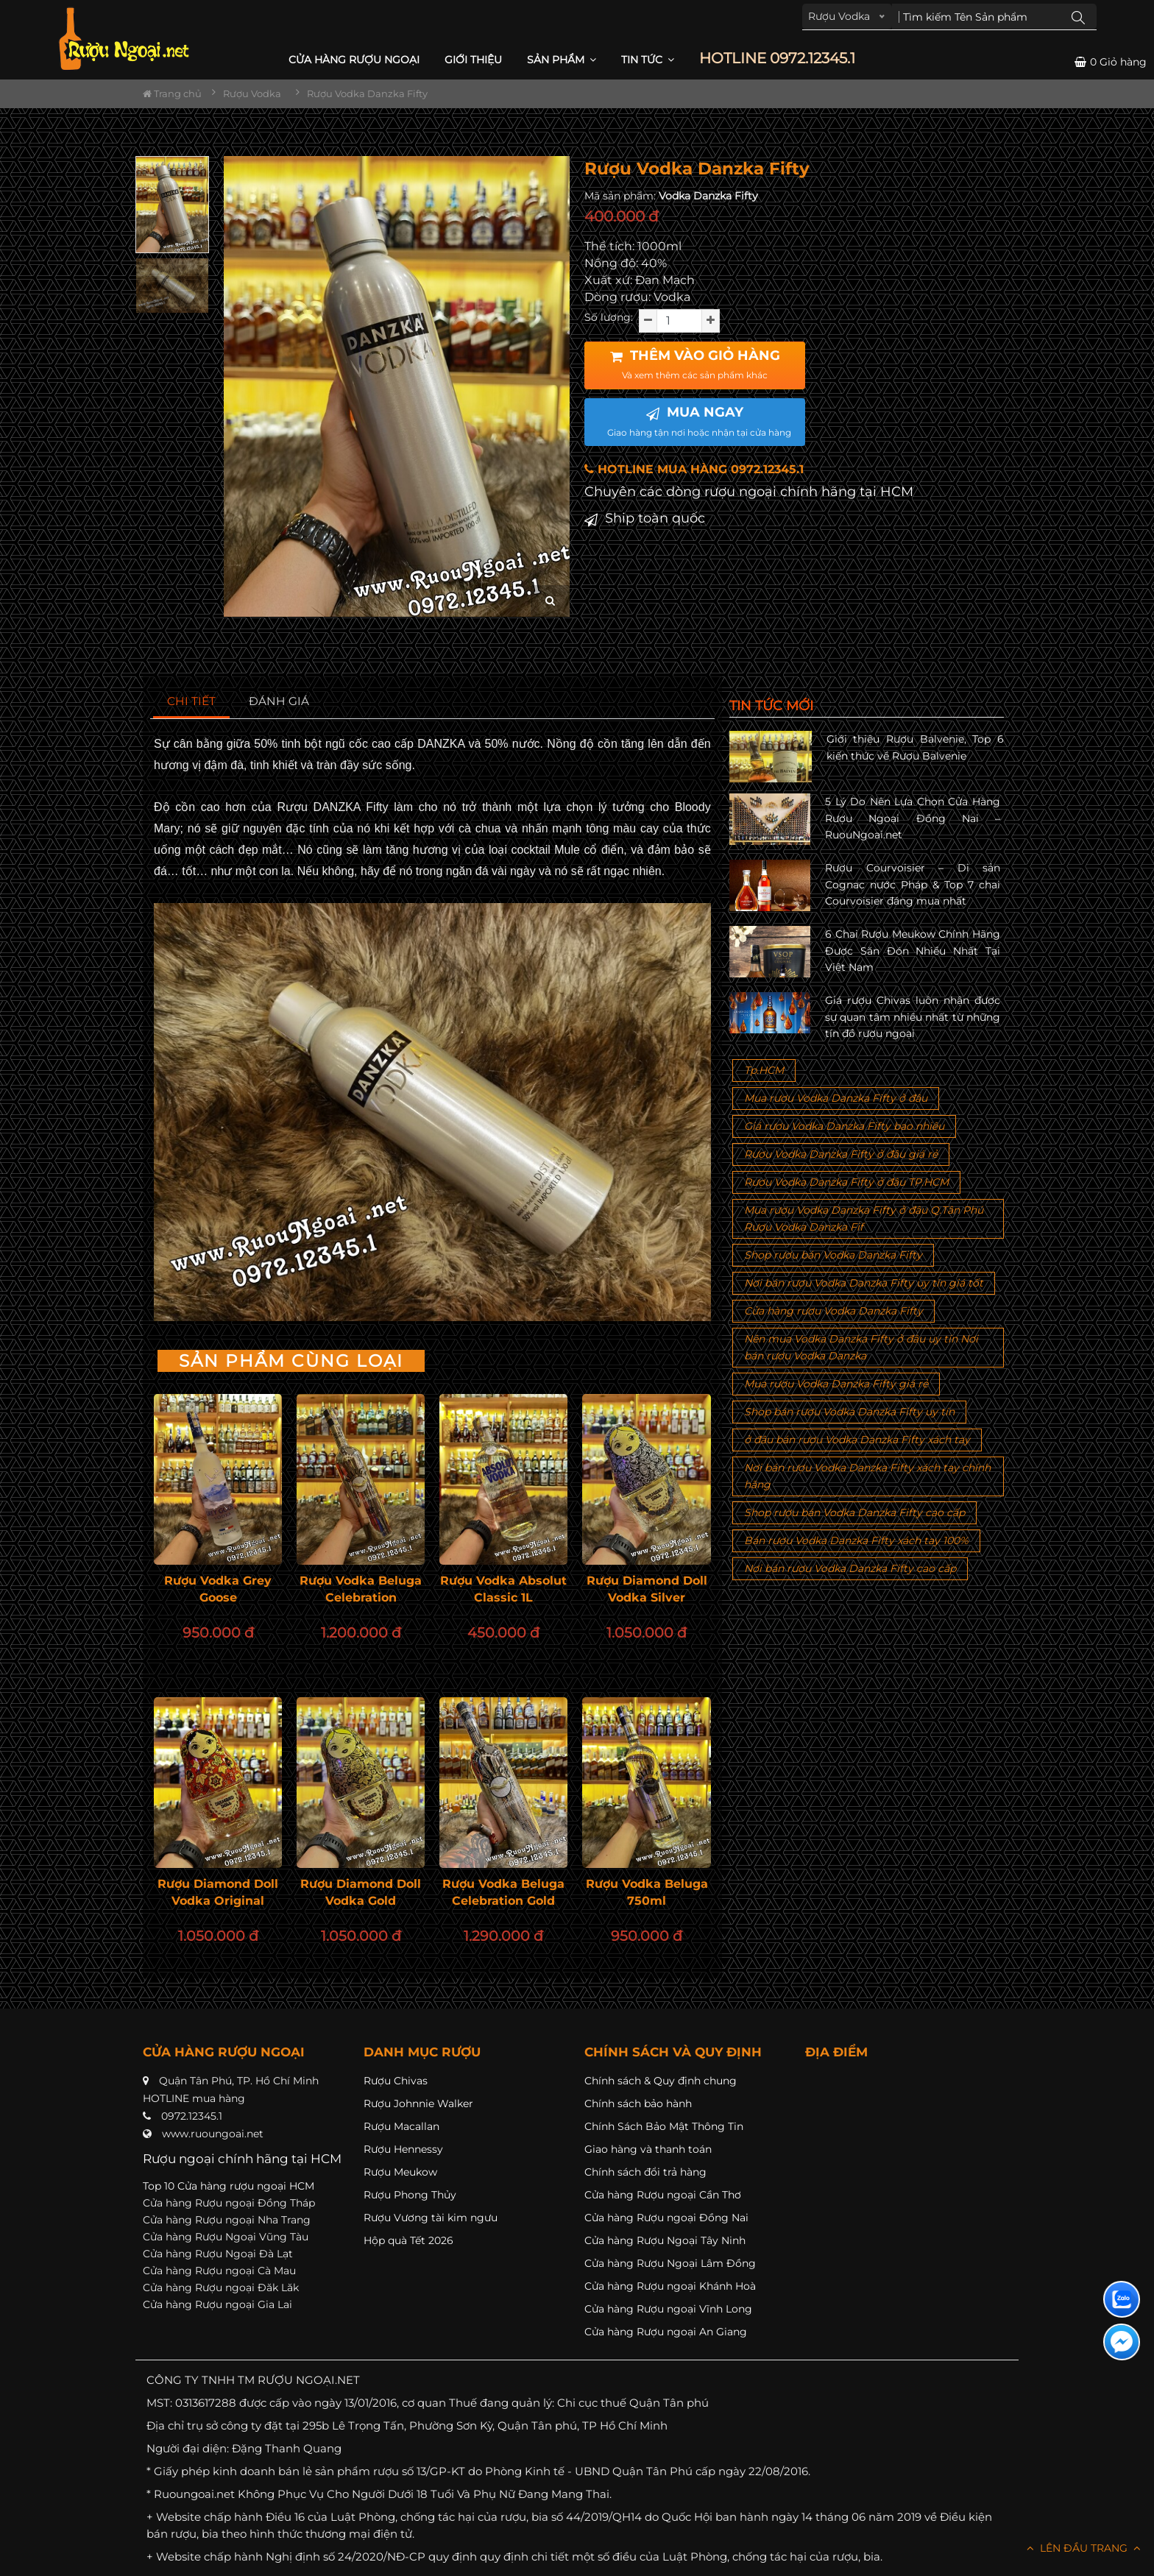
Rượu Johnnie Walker (418, 2103)
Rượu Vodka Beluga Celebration (361, 1589)
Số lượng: (608, 317)
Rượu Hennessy (403, 2149)
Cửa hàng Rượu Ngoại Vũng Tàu (225, 2236)
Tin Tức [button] (647, 59)
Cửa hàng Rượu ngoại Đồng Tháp (229, 2202)
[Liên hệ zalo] (1122, 2299)
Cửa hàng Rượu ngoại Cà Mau (219, 2270)
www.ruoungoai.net (212, 2133)
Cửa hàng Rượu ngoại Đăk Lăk (221, 2287)
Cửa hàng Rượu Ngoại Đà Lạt (218, 2253)
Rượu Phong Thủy (410, 2194)
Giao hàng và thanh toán (648, 2149)
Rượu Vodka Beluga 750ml (647, 1892)
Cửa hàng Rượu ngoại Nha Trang (227, 2219)
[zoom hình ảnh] (550, 601)
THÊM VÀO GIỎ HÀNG (695, 364)
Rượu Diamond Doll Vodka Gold (360, 1892)
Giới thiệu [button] (473, 59)
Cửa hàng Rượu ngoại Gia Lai (217, 2304)
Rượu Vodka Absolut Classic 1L (503, 1589)
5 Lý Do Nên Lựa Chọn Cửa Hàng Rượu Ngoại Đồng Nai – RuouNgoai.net (912, 818)
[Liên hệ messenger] (1122, 2342)
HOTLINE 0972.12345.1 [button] (777, 58)
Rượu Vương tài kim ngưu (431, 2217)
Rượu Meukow (400, 2172)
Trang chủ (172, 93)
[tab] (191, 701)
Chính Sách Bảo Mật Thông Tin (663, 2126)
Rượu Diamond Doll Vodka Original (217, 1892)
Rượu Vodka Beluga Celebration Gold (503, 1892)
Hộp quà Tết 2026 (408, 2240)
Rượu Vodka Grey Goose (218, 1589)
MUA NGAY (699, 421)
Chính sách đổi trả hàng (645, 2172)
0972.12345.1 (191, 2116)
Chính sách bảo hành (638, 2103)
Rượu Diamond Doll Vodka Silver (647, 1589)
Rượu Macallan (401, 2126)
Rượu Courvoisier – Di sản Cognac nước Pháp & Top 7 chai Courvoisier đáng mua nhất (912, 884)
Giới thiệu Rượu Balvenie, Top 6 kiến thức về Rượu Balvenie (915, 747)
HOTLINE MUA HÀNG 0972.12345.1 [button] (694, 469)
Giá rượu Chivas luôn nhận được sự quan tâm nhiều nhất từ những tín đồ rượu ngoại (912, 1017)
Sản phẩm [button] (561, 59)
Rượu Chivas (396, 2080)
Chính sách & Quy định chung (660, 2080)
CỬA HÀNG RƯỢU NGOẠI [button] (354, 59)
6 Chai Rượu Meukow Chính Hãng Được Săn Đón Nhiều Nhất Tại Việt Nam (912, 950)
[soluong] (679, 321)
